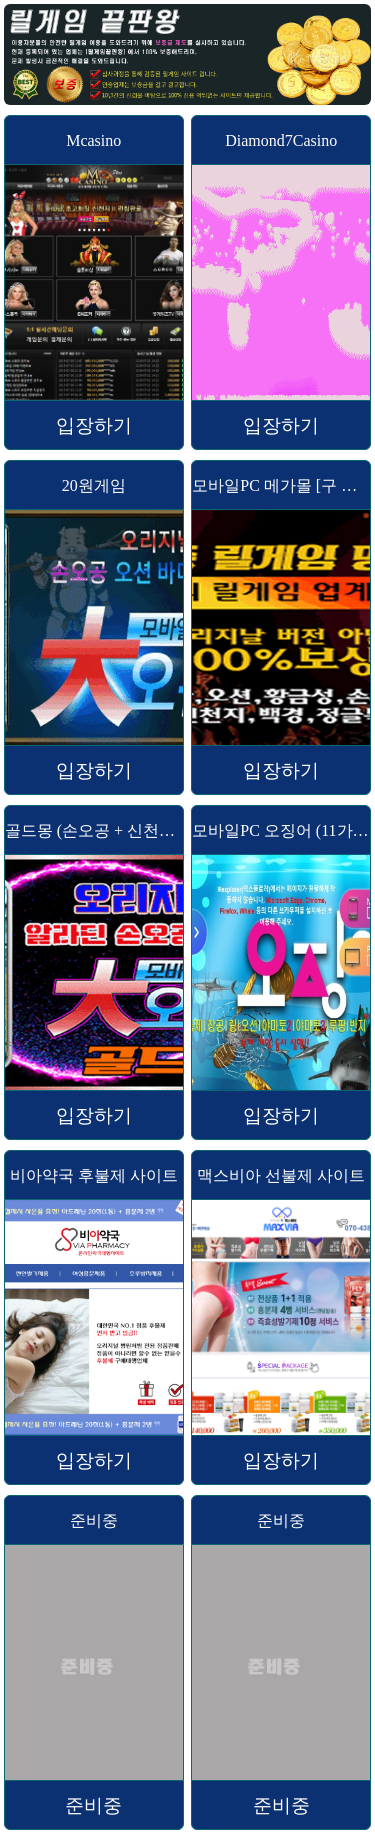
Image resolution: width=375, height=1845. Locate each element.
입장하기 (94, 425)
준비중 (93, 1805)
